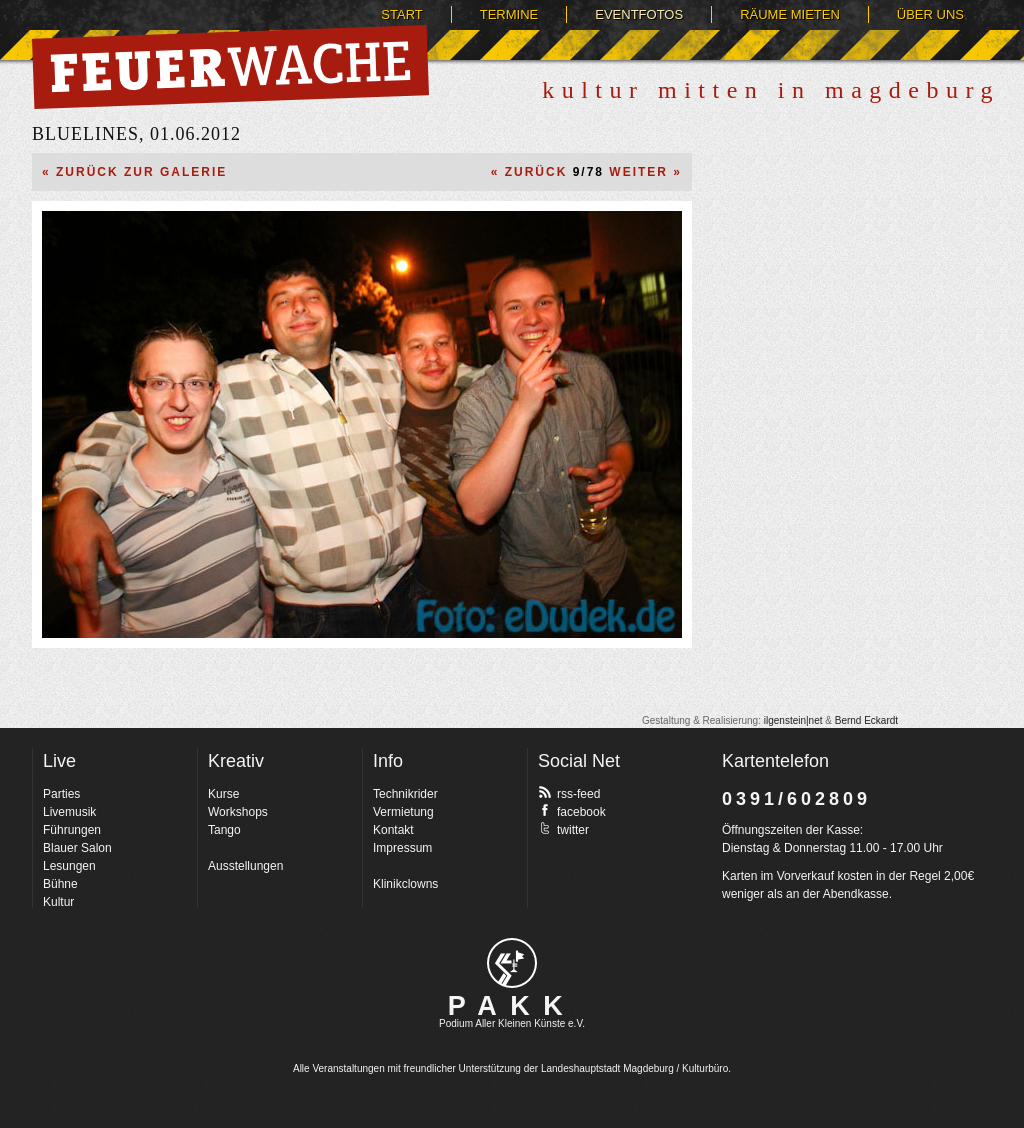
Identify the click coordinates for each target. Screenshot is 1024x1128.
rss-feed (569, 793)
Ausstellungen (245, 866)
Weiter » (645, 172)
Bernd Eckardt (866, 720)
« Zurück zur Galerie (134, 172)
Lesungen (69, 866)
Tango (224, 830)
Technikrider (405, 794)
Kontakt (393, 830)
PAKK (512, 1006)
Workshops (238, 812)
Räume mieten (790, 14)
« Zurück (529, 172)
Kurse (223, 794)
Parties (61, 794)
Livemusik (69, 812)
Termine (509, 14)
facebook (572, 811)
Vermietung (403, 812)
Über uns (930, 14)
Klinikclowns (405, 884)
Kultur (58, 902)
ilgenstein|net (793, 720)
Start (401, 14)
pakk (512, 963)
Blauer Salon (77, 848)
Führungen (72, 830)
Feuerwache (230, 67)
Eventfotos (639, 14)
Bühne (60, 884)
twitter (563, 829)
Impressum (402, 848)
